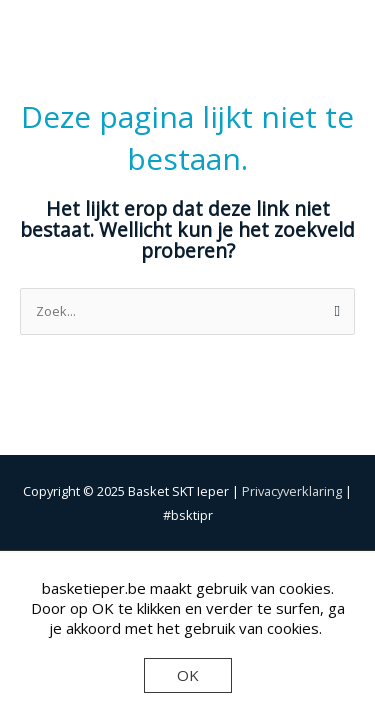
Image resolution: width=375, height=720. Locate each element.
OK (188, 675)
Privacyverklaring (292, 491)
